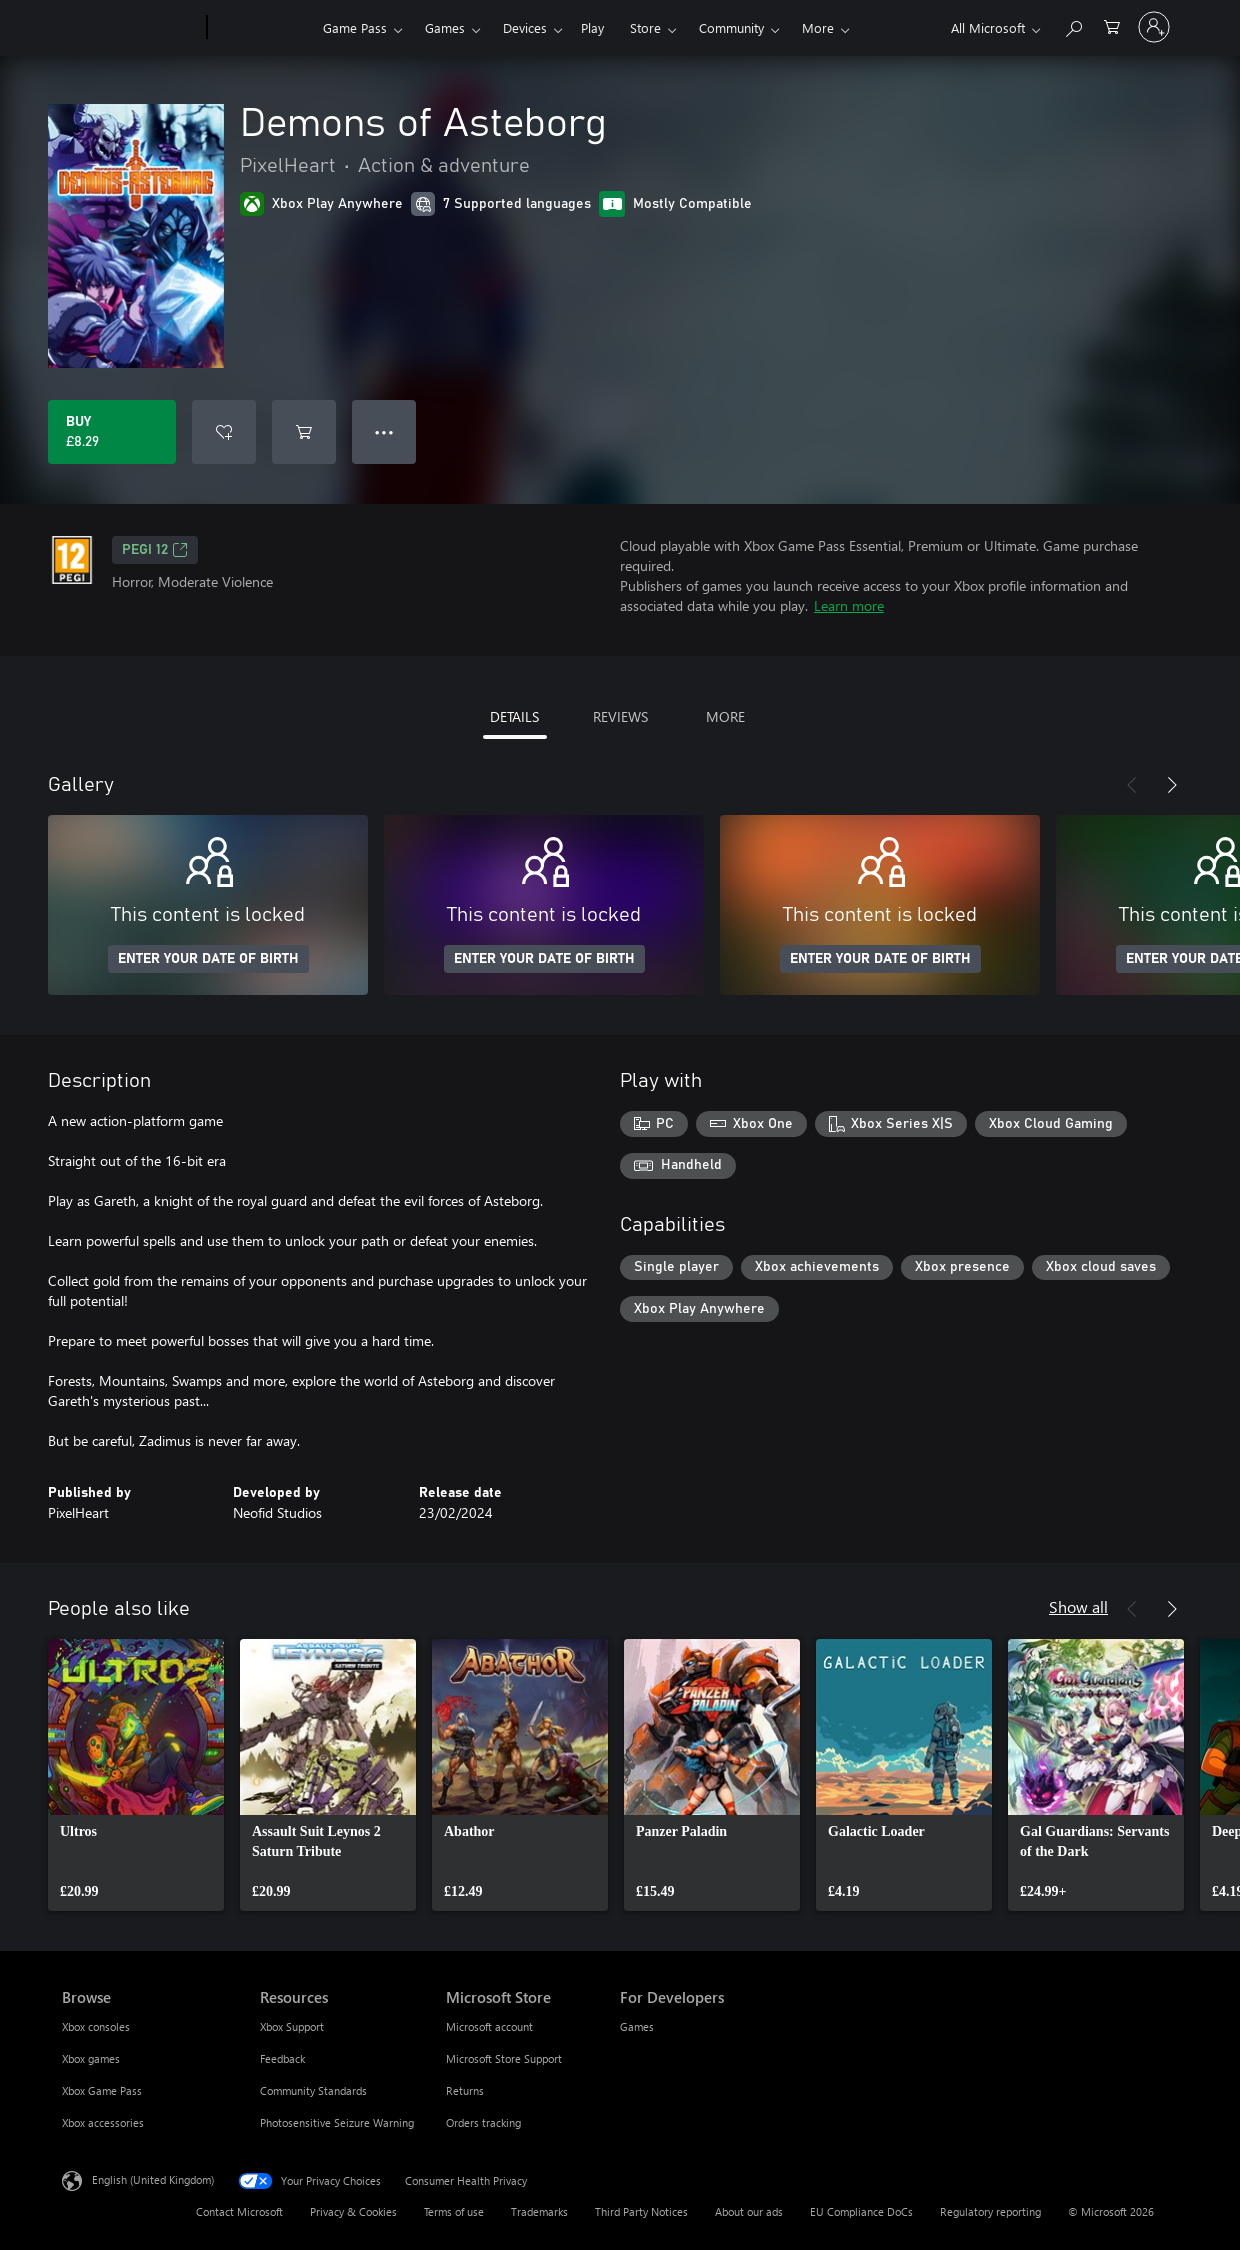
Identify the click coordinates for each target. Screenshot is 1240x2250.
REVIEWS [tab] (620, 716)
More (818, 27)
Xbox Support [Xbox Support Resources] (292, 2026)
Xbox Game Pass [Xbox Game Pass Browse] (102, 2090)
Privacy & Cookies (353, 2211)
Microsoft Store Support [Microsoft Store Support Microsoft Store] (504, 2058)
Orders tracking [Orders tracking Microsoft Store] (483, 2122)
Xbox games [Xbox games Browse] (91, 2058)
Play (592, 27)
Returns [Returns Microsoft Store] (465, 2090)
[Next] (1172, 785)
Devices (525, 27)
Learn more (849, 605)
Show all (1078, 1606)
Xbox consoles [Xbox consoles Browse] (96, 2026)
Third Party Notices (641, 2211)
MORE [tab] (725, 716)
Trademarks (539, 2211)
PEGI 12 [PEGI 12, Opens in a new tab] (155, 550)
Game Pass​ (355, 27)
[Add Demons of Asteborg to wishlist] (224, 432)
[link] (136, 1775)
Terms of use (454, 2211)
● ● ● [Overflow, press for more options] (384, 431)
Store (645, 27)
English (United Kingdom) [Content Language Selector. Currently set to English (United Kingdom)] (153, 2179)
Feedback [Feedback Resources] (282, 2058)
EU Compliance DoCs (861, 2211)
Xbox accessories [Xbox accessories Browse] (103, 2122)
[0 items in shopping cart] (1112, 25)
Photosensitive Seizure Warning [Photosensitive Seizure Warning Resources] (337, 2122)
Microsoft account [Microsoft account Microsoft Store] (489, 2026)
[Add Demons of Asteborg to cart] (304, 432)
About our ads (749, 2211)
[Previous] (1132, 785)
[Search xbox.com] (1073, 25)
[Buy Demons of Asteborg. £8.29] (112, 432)
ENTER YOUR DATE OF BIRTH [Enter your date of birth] (208, 959)
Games (445, 27)
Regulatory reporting (990, 2211)
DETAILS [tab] (514, 716)
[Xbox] (262, 28)
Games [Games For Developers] (637, 2026)
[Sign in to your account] (1154, 27)
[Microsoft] (130, 28)
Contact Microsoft (239, 2211)
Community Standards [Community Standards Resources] (313, 2090)
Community (731, 27)
